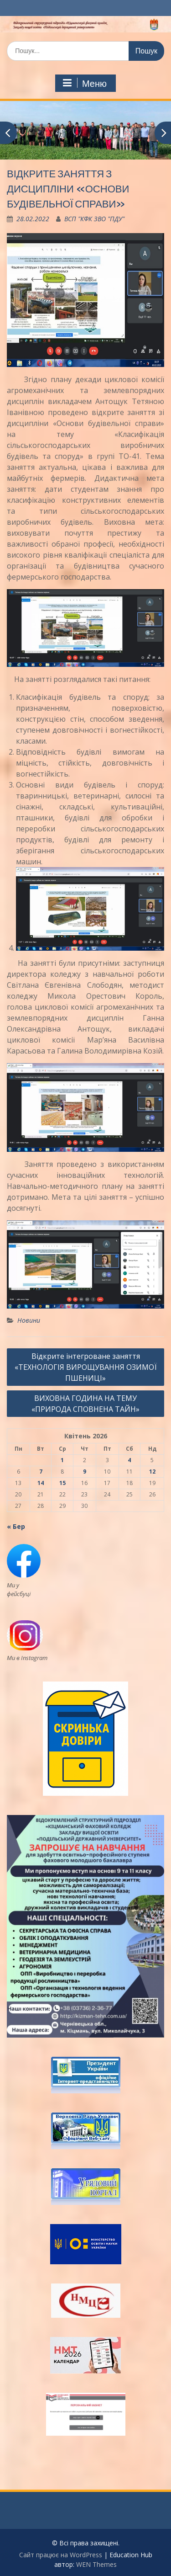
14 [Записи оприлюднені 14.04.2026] (40, 1483)
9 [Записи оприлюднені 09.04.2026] (84, 1471)
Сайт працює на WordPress (60, 2554)
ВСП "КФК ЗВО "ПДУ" (94, 218)
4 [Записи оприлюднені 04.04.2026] (129, 1460)
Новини (28, 1320)
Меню (84, 83)
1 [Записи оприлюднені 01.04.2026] (62, 1460)
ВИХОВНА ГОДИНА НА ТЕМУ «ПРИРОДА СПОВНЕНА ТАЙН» (85, 1403)
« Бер (16, 1526)
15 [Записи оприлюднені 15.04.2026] (62, 1483)
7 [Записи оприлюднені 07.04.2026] (40, 1471)
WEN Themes (96, 2564)
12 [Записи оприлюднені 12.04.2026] (152, 1471)
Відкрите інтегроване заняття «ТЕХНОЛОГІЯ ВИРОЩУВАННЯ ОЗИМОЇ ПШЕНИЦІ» (86, 1367)
